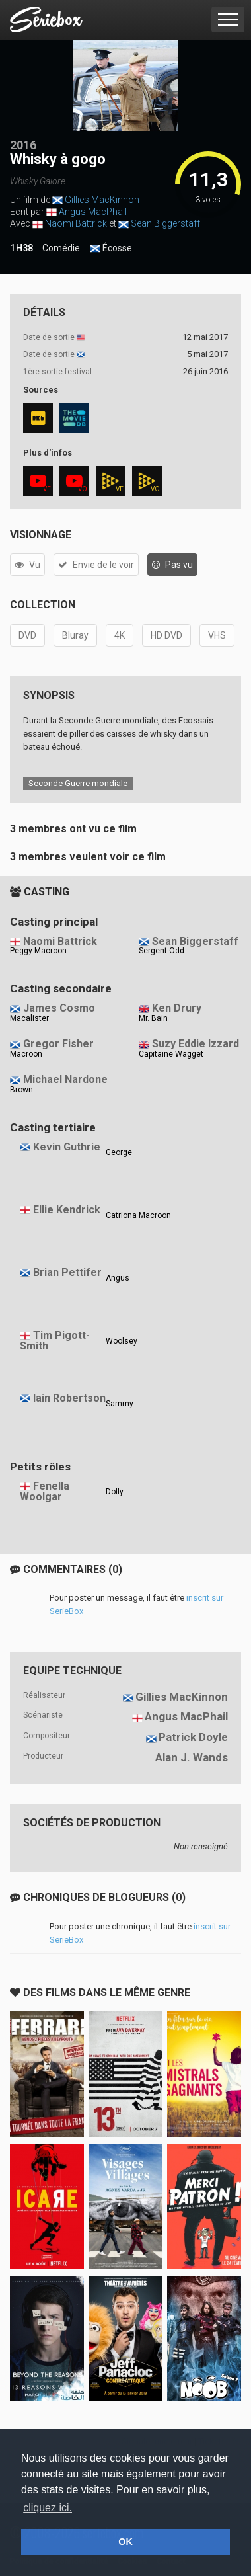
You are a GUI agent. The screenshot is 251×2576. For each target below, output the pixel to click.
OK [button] (125, 2541)
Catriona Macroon (138, 1215)
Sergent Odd (161, 950)
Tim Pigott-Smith (55, 1341)
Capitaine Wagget (171, 1054)
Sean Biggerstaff (165, 223)
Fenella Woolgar (44, 1492)
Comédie (61, 248)
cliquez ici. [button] (47, 2507)
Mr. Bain (153, 1018)
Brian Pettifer (67, 1272)
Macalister (29, 1018)
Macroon (26, 1054)
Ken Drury (176, 1008)
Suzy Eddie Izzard (195, 1043)
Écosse (111, 248)
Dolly (115, 1491)
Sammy (119, 1403)
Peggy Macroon (38, 950)
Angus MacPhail (93, 211)
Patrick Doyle (193, 1737)
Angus (117, 1278)
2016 (23, 145)
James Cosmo (59, 1008)
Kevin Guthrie (66, 1147)
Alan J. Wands (191, 1757)
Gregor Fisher (58, 1043)
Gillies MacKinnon (102, 199)
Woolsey (121, 1341)
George (119, 1152)
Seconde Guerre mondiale (77, 783)
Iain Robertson (69, 1398)
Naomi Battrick (76, 223)
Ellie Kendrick (66, 1209)
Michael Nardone (65, 1079)
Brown (21, 1089)
